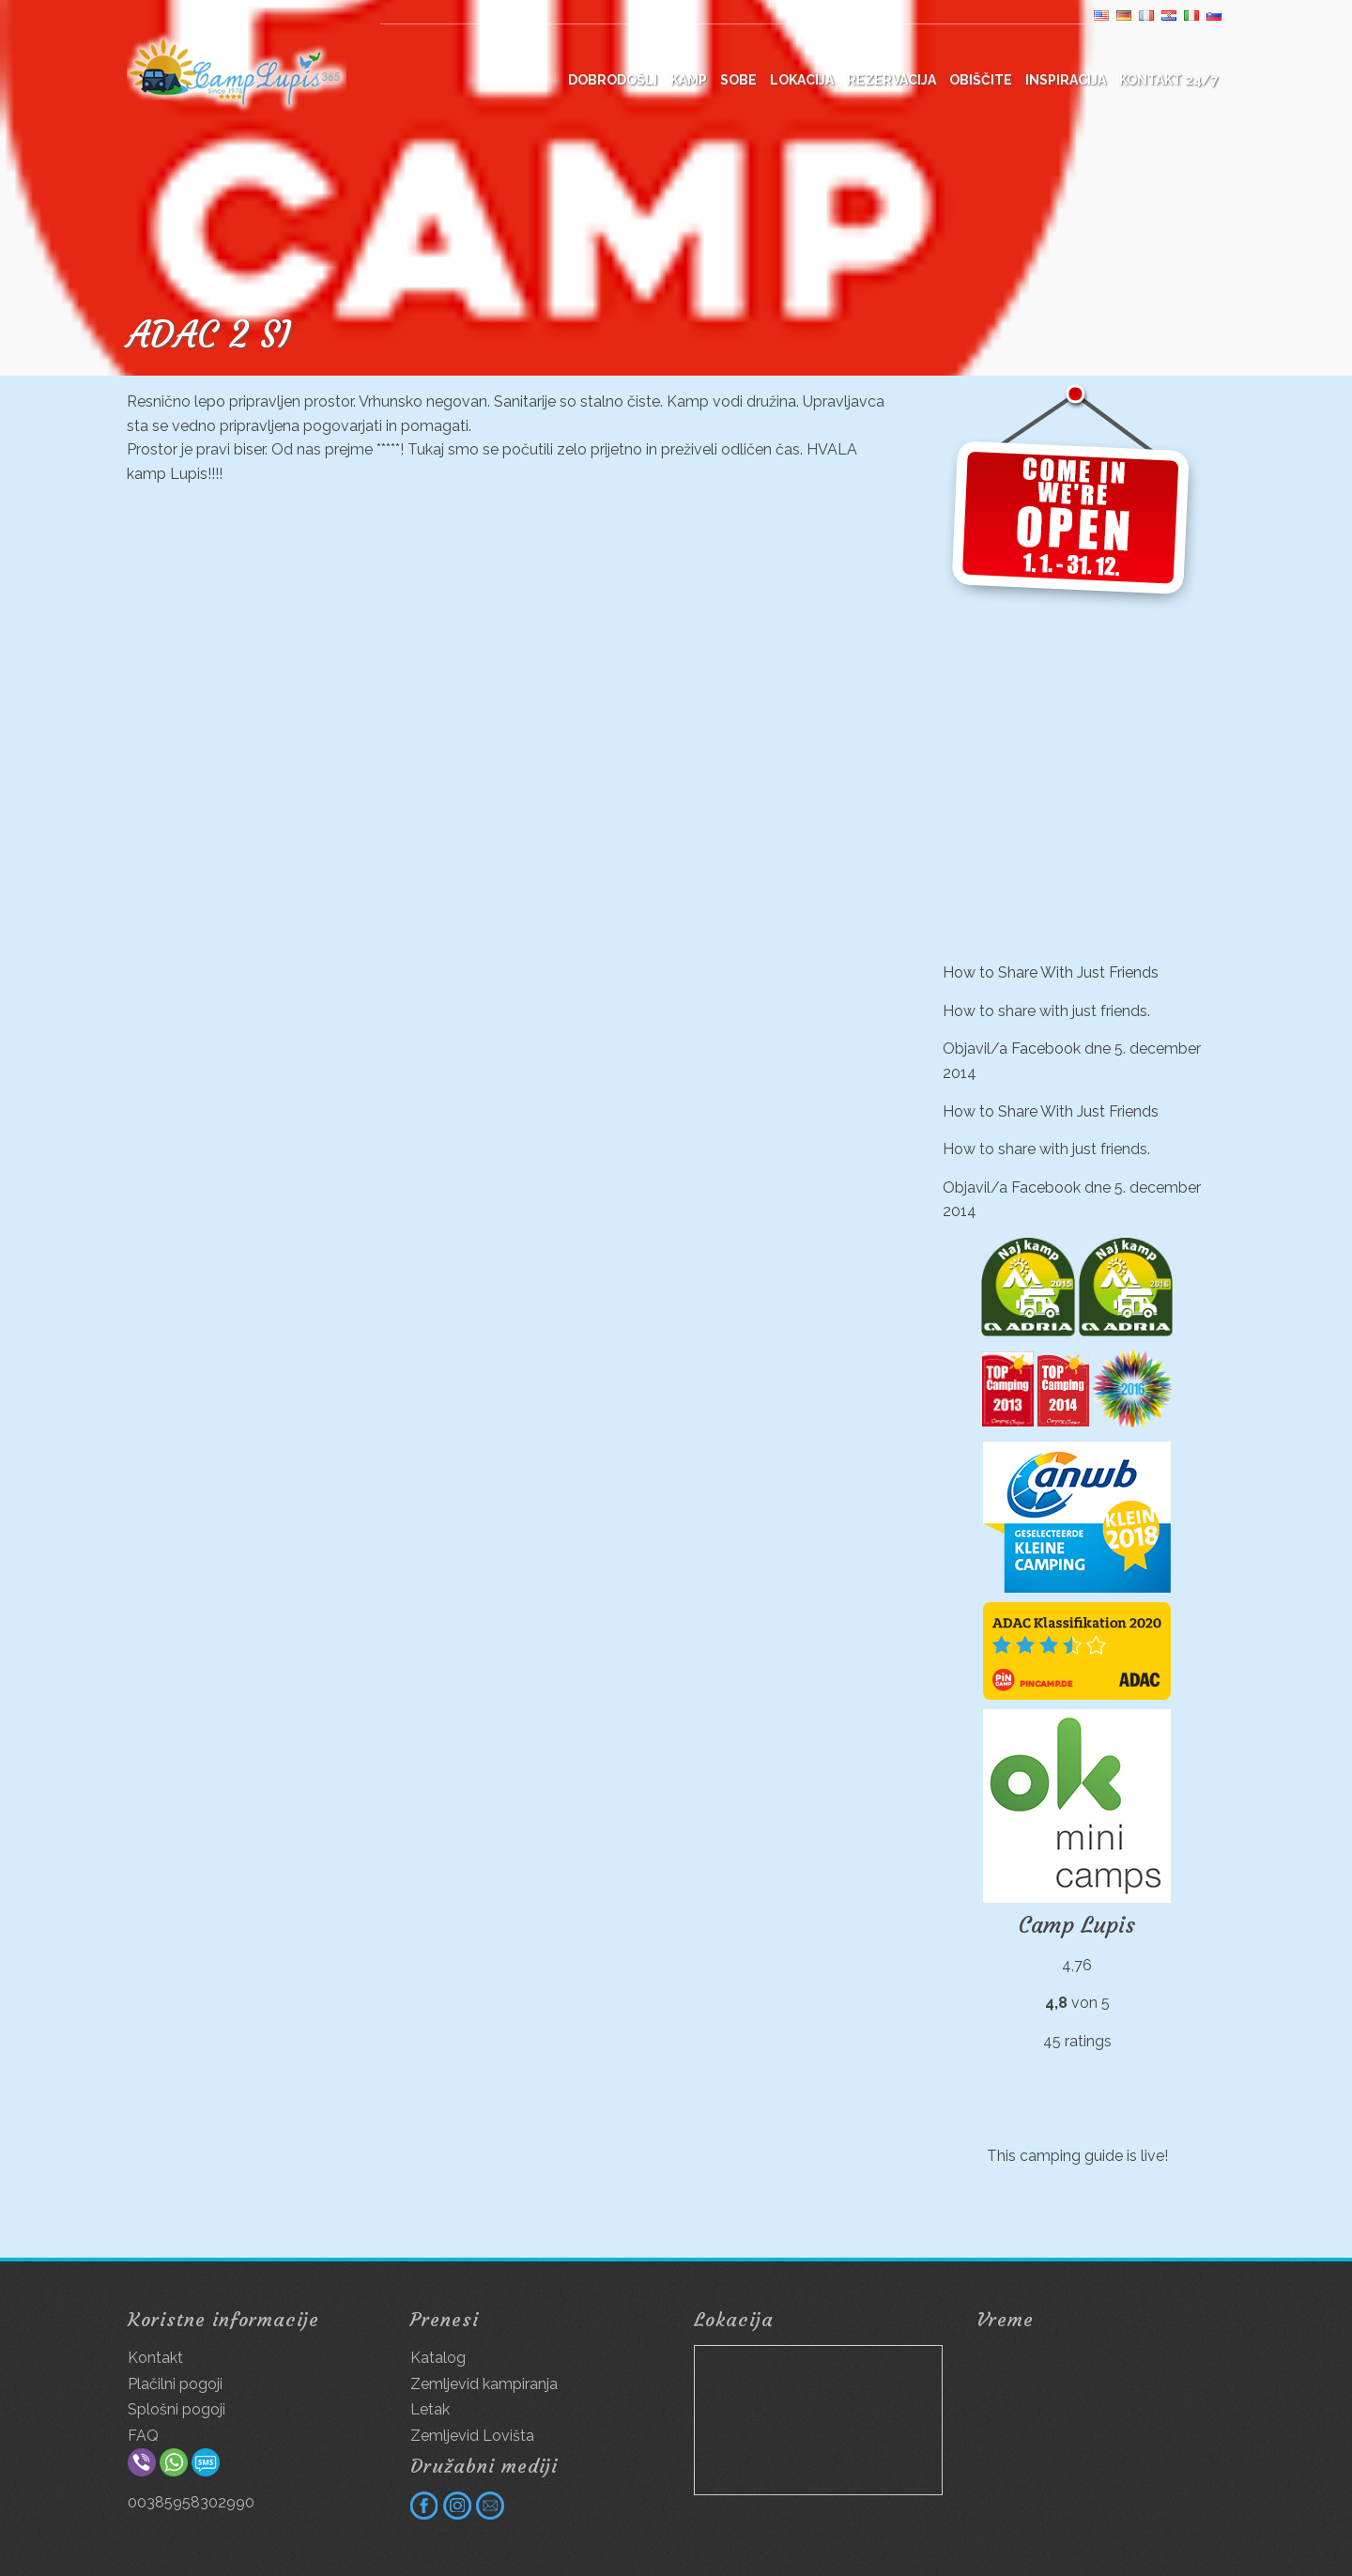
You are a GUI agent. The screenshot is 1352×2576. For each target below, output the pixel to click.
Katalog (438, 2358)
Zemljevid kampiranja (484, 2384)
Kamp (688, 79)
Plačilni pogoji (175, 2384)
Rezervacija (891, 79)
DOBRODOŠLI (612, 79)
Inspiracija (1065, 79)
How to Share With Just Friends (1051, 972)
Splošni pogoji (176, 2409)
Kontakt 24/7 (1169, 79)
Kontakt (155, 2358)
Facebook (1046, 1048)
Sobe (738, 79)
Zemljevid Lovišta (472, 2436)
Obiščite (980, 79)
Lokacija (802, 79)
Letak (430, 2409)
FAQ (143, 2436)
